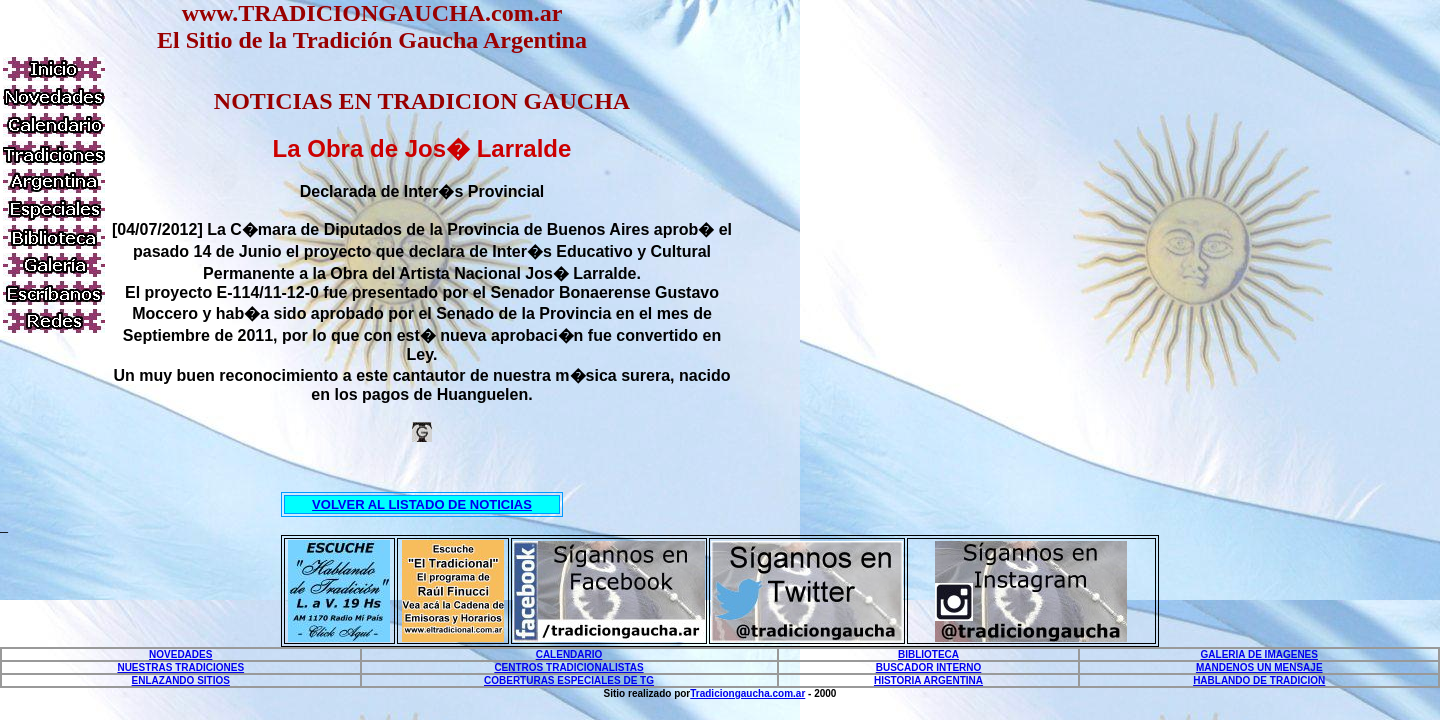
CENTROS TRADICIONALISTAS (568, 667)
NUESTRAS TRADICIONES (180, 667)
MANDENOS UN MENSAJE (1259, 667)
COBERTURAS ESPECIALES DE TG (569, 680)
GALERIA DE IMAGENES (1259, 654)
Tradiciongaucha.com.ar (747, 693)
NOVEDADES (180, 654)
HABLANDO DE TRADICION (1259, 680)
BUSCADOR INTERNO (929, 667)
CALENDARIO (569, 654)
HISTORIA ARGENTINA (928, 680)
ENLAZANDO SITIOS (181, 680)
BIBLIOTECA (928, 654)
